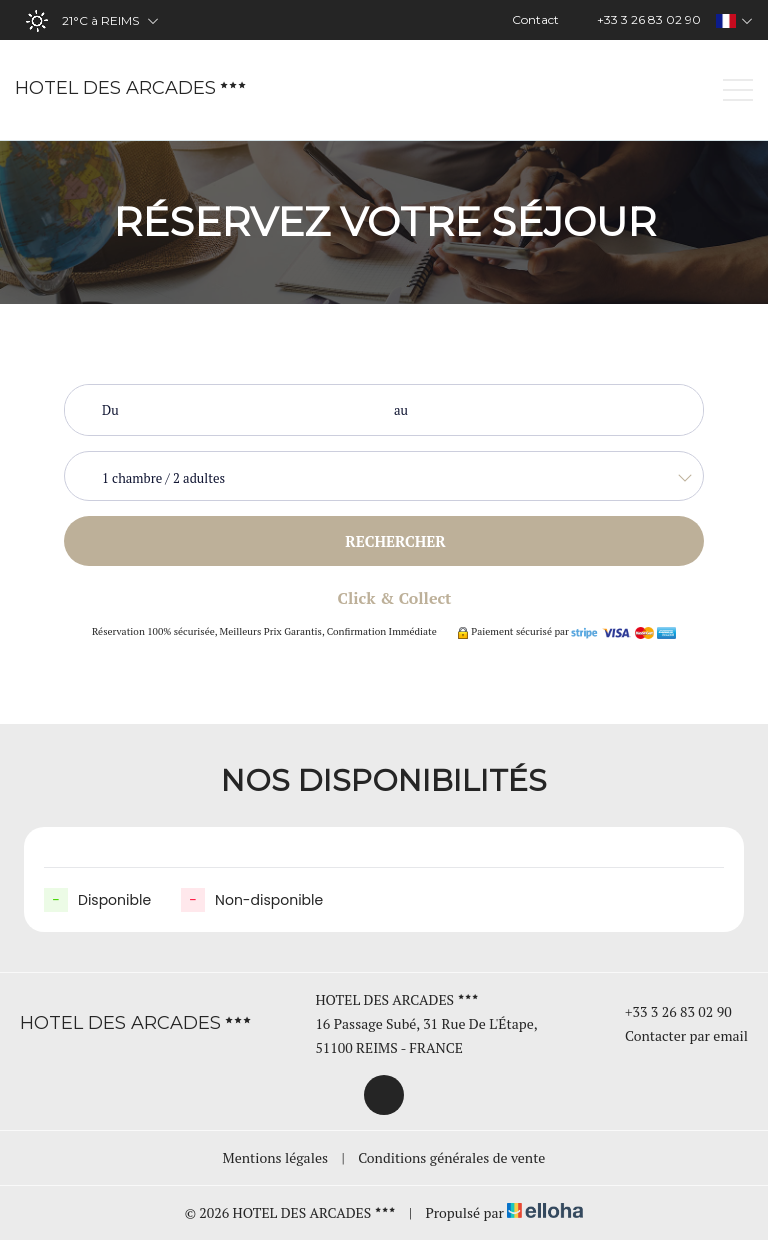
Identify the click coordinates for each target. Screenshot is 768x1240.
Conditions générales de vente (451, 1157)
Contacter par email (675, 1035)
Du (110, 410)
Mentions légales (275, 1157)
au (401, 410)
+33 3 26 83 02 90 (667, 1011)
